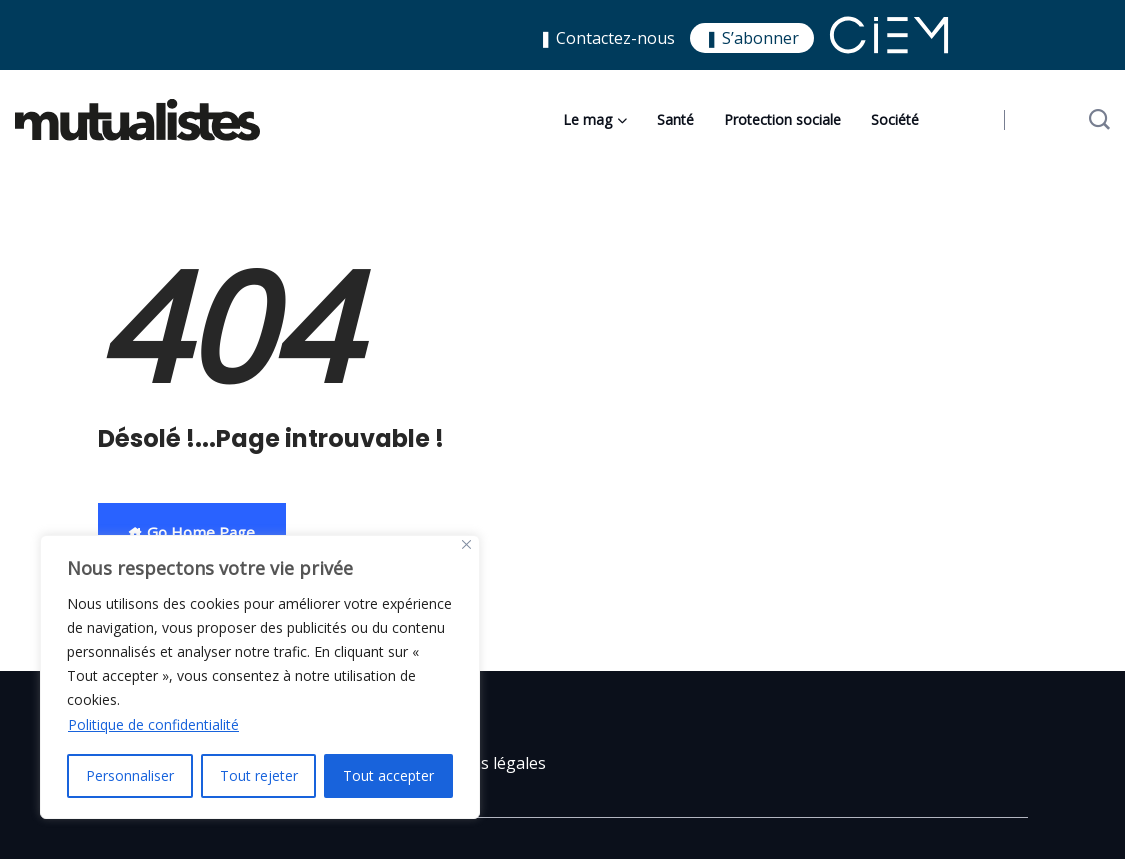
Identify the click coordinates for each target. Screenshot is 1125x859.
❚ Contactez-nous (607, 38)
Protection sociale (782, 119)
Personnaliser (130, 775)
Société (895, 119)
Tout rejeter (259, 775)
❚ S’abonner (752, 38)
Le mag (587, 119)
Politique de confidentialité (153, 724)
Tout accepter (388, 775)
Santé (675, 119)
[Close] (466, 544)
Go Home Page (192, 532)
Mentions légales (481, 763)
